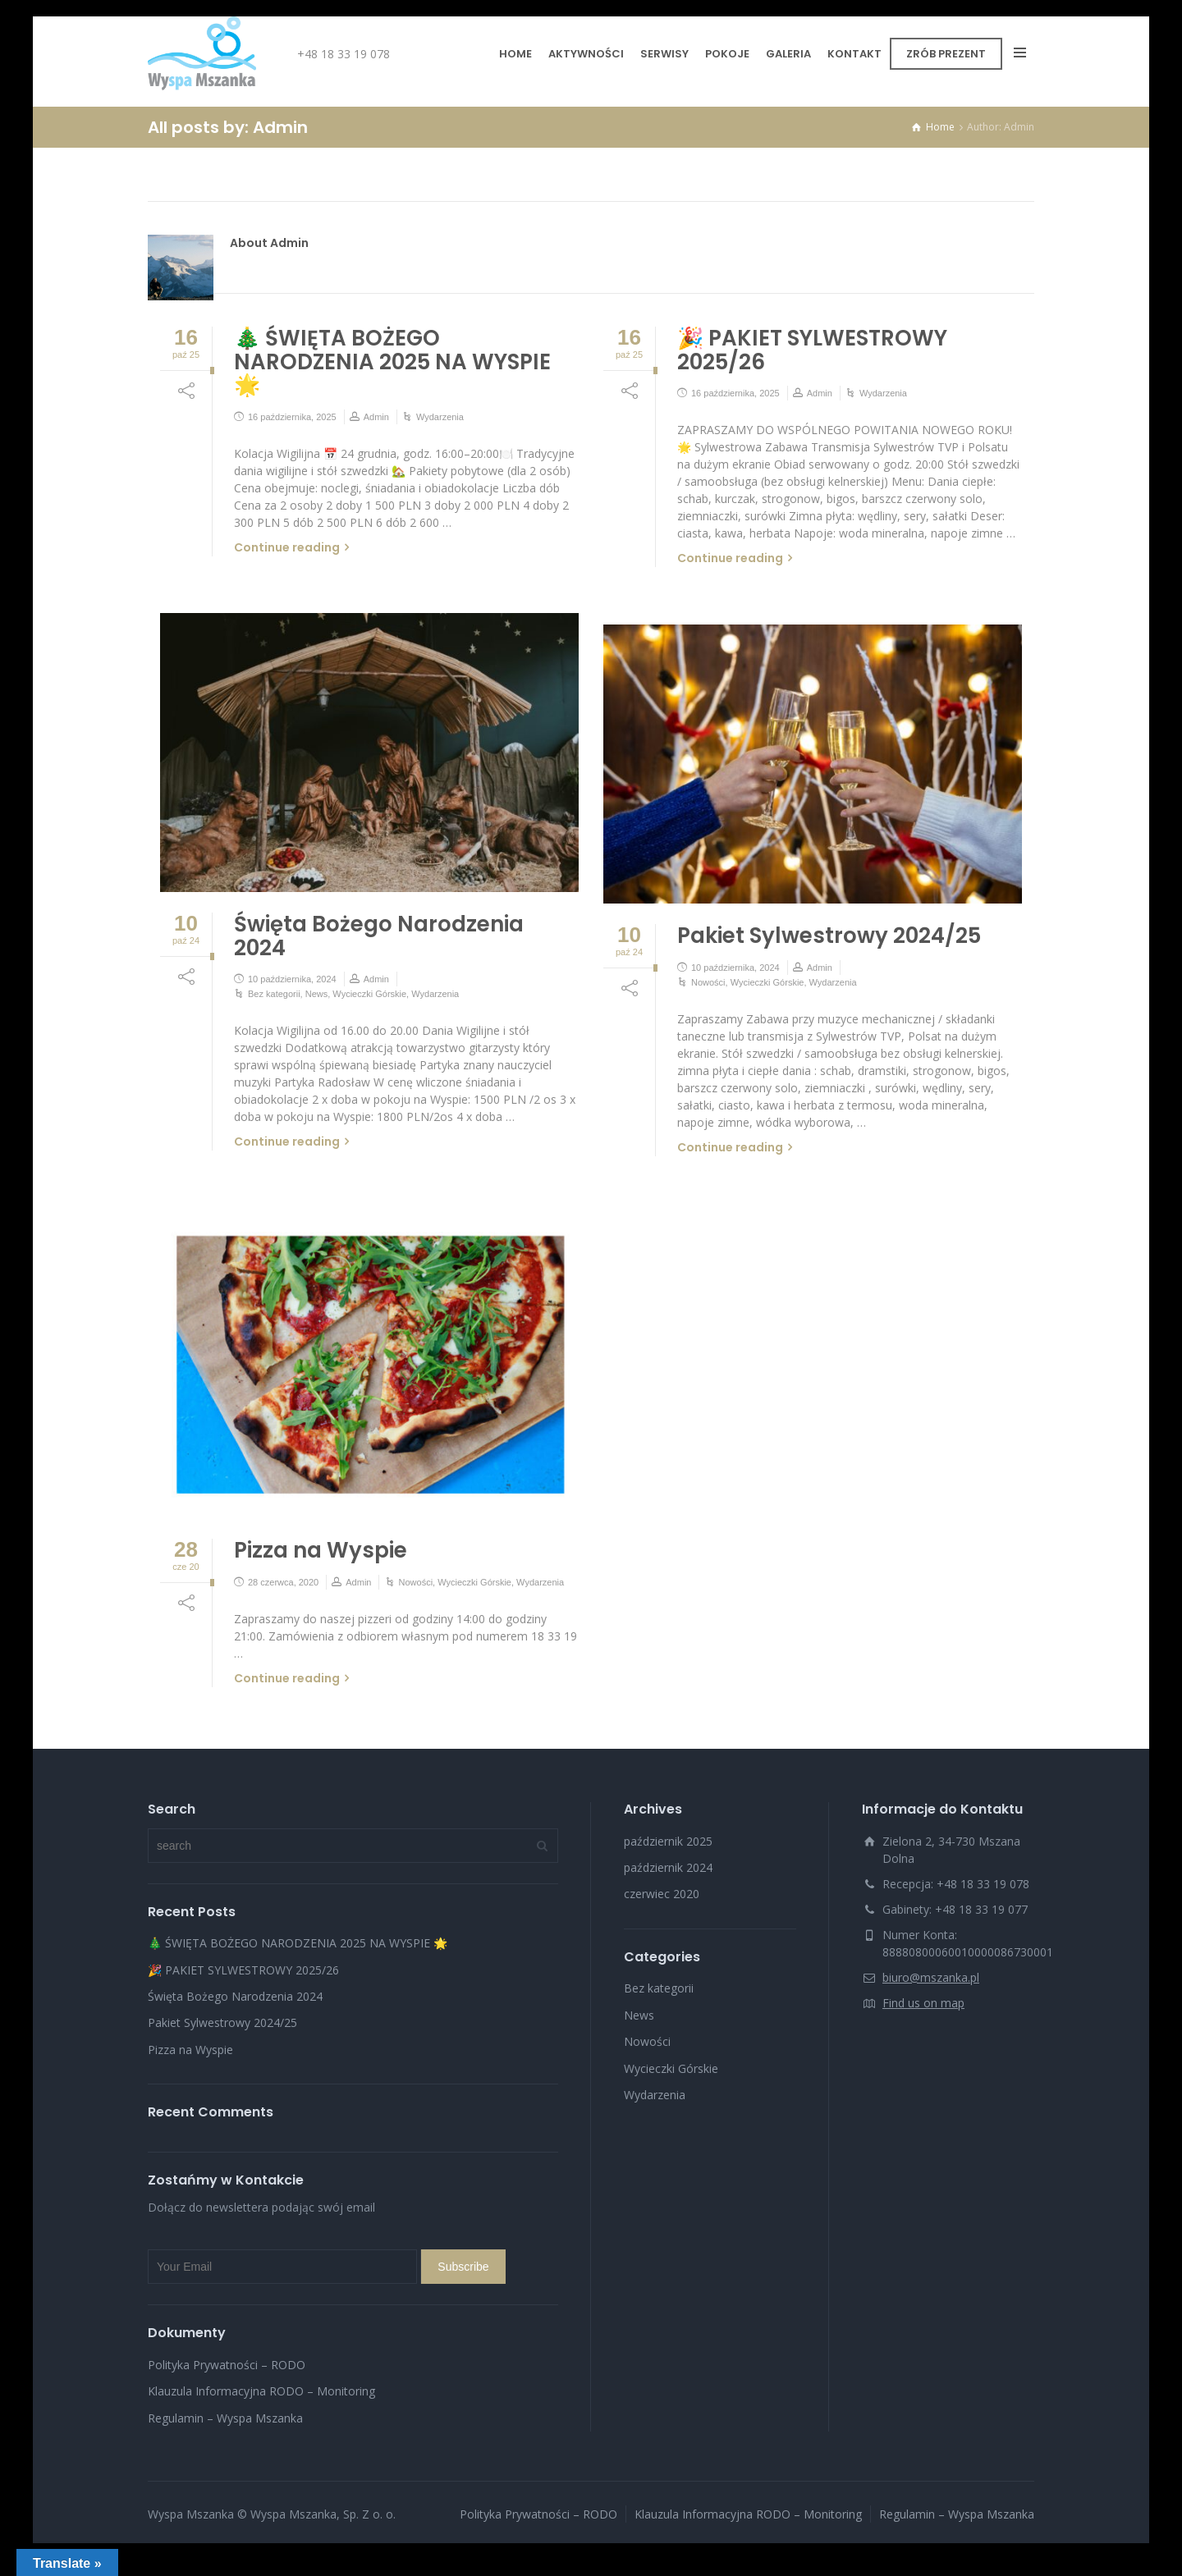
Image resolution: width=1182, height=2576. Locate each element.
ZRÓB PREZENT (946, 54)
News (316, 994)
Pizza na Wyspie (320, 1550)
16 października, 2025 (292, 417)
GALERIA (788, 54)
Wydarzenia (440, 417)
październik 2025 (668, 1841)
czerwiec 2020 (661, 1893)
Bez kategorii (274, 994)
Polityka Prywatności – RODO (226, 2364)
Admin (376, 417)
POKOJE (727, 54)
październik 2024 (668, 1867)
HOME (515, 54)
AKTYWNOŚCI (586, 54)
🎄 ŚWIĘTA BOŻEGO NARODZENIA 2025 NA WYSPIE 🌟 (392, 361)
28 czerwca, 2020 (283, 1582)
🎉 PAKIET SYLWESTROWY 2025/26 (812, 350)
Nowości (708, 982)
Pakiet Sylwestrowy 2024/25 (829, 935)
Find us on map (923, 2003)
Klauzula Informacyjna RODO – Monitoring (261, 2391)
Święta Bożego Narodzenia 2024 (379, 936)
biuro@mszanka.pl (930, 1977)
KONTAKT (854, 54)
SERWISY (664, 54)
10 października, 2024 (292, 979)
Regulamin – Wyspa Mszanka (225, 2418)
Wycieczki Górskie (369, 994)
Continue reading (287, 547)
